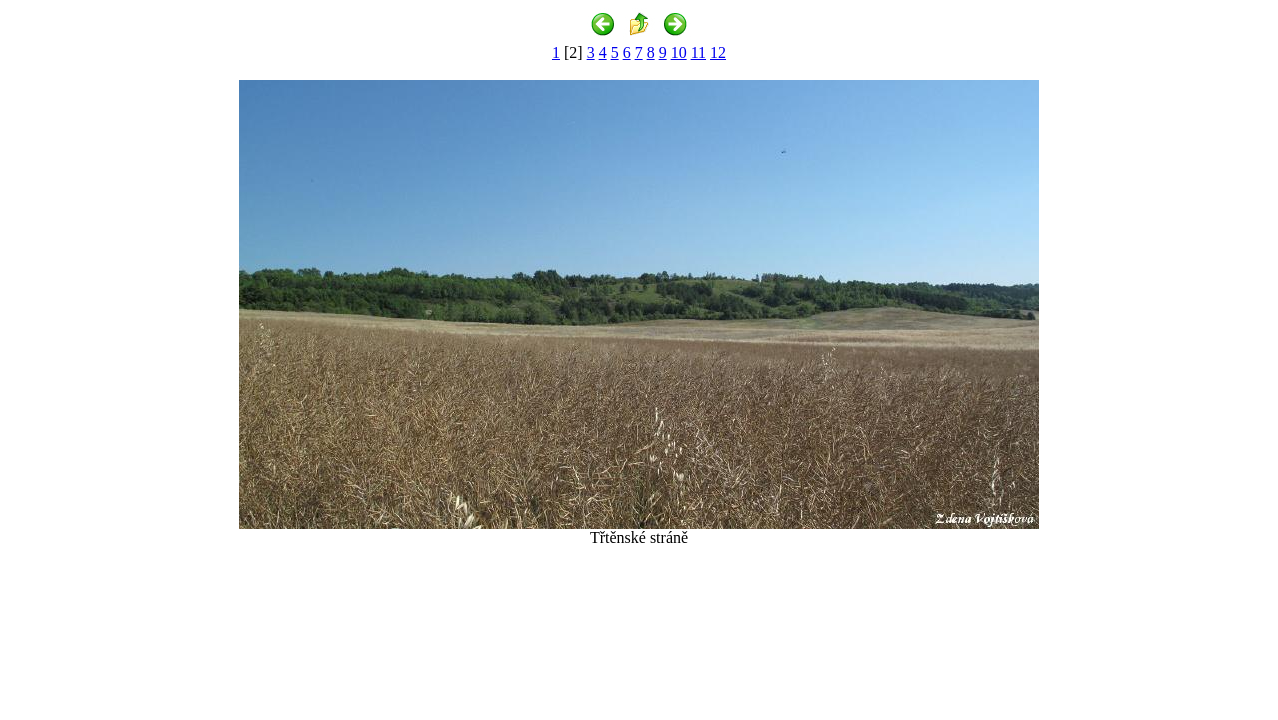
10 (679, 52)
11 (698, 52)
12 (718, 52)
